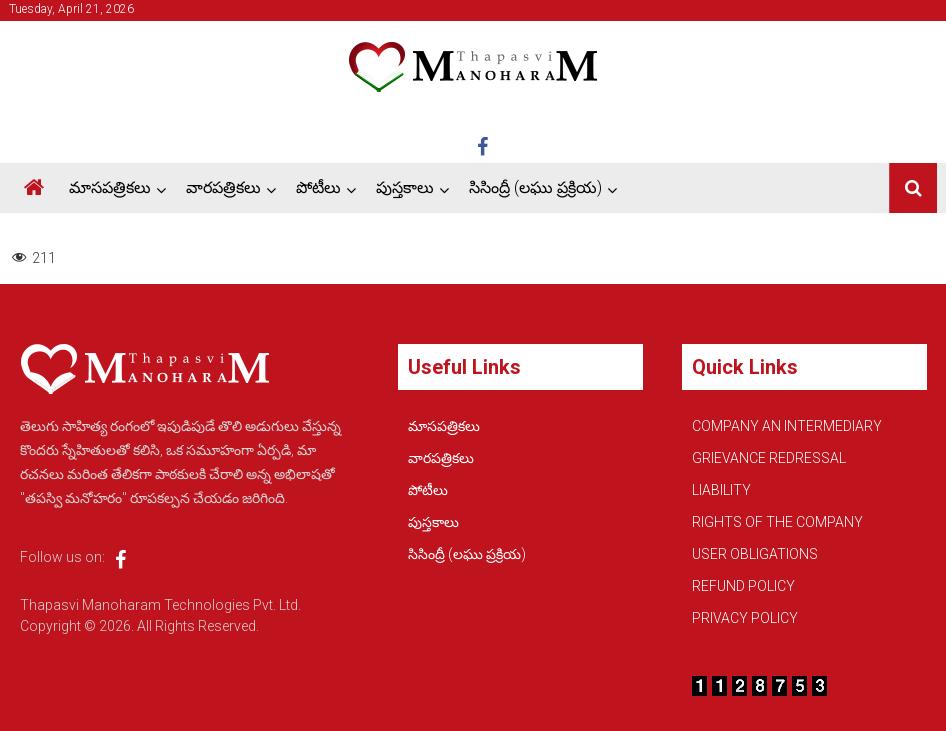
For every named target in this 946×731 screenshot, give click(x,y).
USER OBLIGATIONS (755, 554)
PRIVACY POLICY (745, 618)
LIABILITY (721, 490)
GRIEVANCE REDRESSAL (769, 458)
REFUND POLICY (743, 586)
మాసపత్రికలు (110, 187)
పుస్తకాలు (405, 187)
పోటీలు (318, 187)
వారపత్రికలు (223, 187)
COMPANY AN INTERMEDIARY (787, 426)
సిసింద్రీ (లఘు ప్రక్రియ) (535, 187)
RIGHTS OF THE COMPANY (777, 522)
